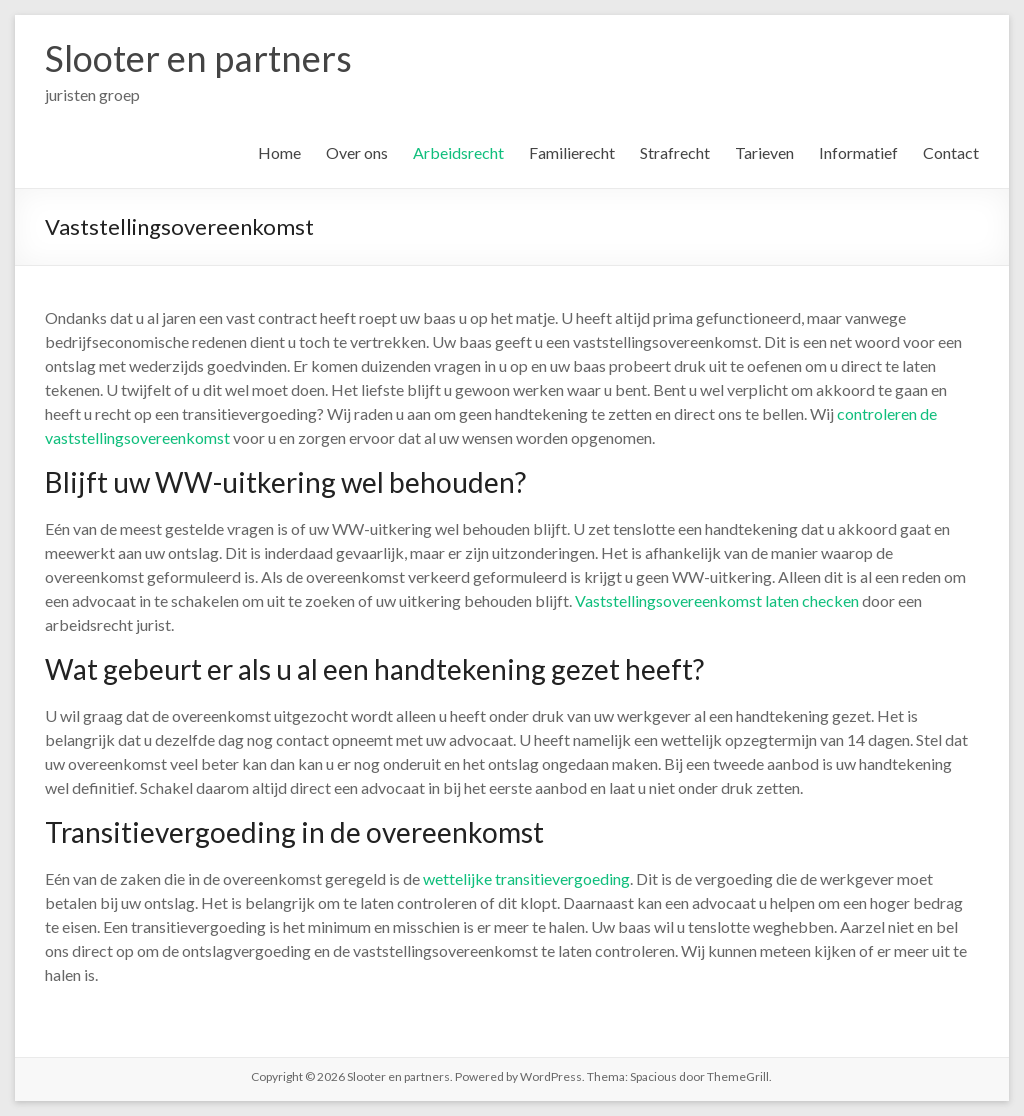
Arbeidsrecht (458, 152)
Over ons (357, 152)
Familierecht (572, 152)
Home (279, 152)
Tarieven (764, 152)
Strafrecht (675, 152)
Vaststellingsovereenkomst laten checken (717, 600)
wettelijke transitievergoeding (526, 878)
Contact (951, 152)
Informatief (858, 152)
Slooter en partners (198, 58)
